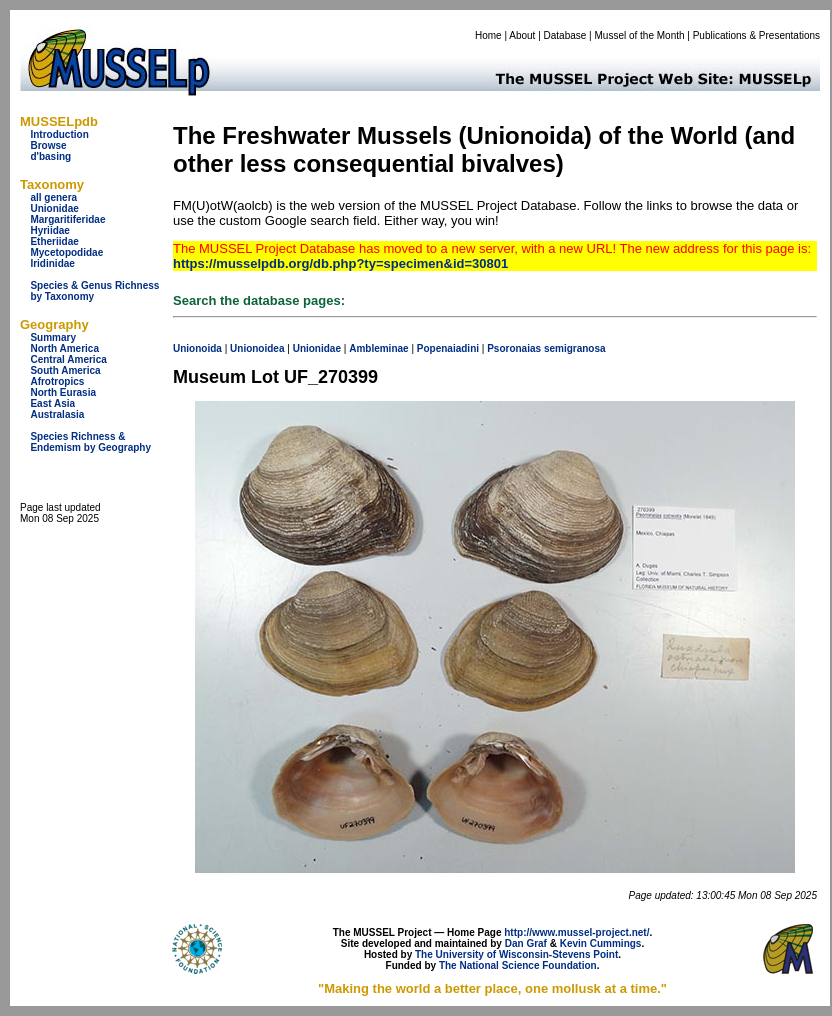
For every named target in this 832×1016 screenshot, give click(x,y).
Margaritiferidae (67, 219)
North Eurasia (63, 392)
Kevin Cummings (601, 943)
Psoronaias (514, 348)
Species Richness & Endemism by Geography (90, 442)
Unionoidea (257, 348)
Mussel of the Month (640, 35)
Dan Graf (526, 943)
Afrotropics (57, 381)
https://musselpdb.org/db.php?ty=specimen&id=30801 (340, 263)
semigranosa (575, 348)
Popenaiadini (448, 348)
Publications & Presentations (756, 35)
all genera (53, 197)
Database (565, 35)
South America (65, 370)
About (522, 35)
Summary (53, 337)
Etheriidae (54, 241)
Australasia (57, 414)
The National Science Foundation (518, 965)
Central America (68, 359)
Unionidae (54, 208)
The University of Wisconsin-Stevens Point (516, 954)
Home (488, 35)
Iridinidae (52, 263)
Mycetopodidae (66, 252)
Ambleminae (378, 348)
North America (64, 348)
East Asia (52, 403)
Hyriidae (49, 230)
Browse (48, 145)
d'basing (50, 156)
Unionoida (197, 348)
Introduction (59, 134)
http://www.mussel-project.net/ (576, 932)
